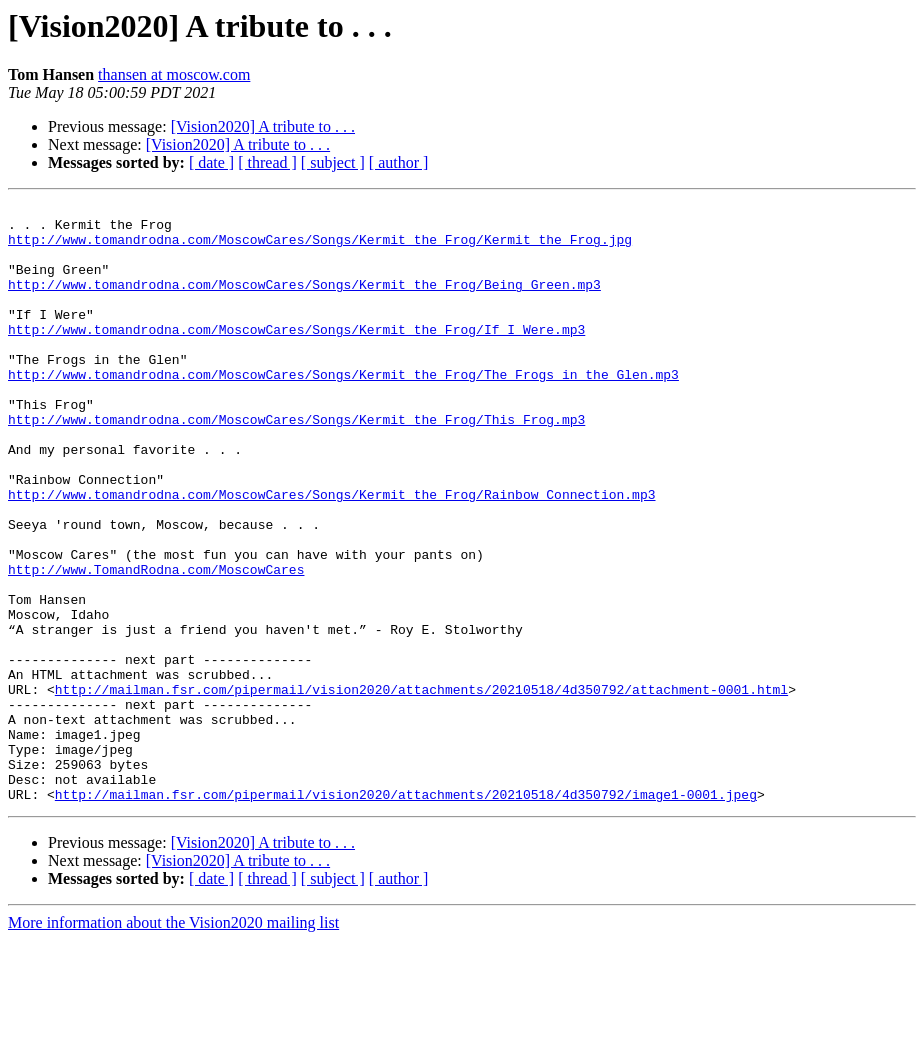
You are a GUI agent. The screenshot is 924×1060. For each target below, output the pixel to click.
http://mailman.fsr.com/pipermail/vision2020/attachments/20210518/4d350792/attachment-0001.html (421, 788)
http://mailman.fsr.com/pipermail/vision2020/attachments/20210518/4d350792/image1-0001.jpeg (406, 914)
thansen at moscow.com (174, 74)
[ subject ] (333, 162)
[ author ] (399, 162)
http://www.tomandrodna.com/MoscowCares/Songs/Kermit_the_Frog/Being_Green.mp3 (304, 302)
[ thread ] (267, 162)
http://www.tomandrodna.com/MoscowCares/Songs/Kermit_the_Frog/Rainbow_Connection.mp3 (331, 554)
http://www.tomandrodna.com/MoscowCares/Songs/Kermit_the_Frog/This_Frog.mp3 (296, 464)
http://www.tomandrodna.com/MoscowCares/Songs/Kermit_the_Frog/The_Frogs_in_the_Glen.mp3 (343, 410)
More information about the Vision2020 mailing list (173, 1042)
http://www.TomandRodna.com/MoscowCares (156, 644)
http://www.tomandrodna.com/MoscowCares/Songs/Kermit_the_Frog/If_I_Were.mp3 (296, 356)
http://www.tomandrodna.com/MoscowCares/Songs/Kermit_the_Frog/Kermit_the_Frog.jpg (320, 248)
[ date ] (211, 162)
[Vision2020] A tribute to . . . (263, 126)
